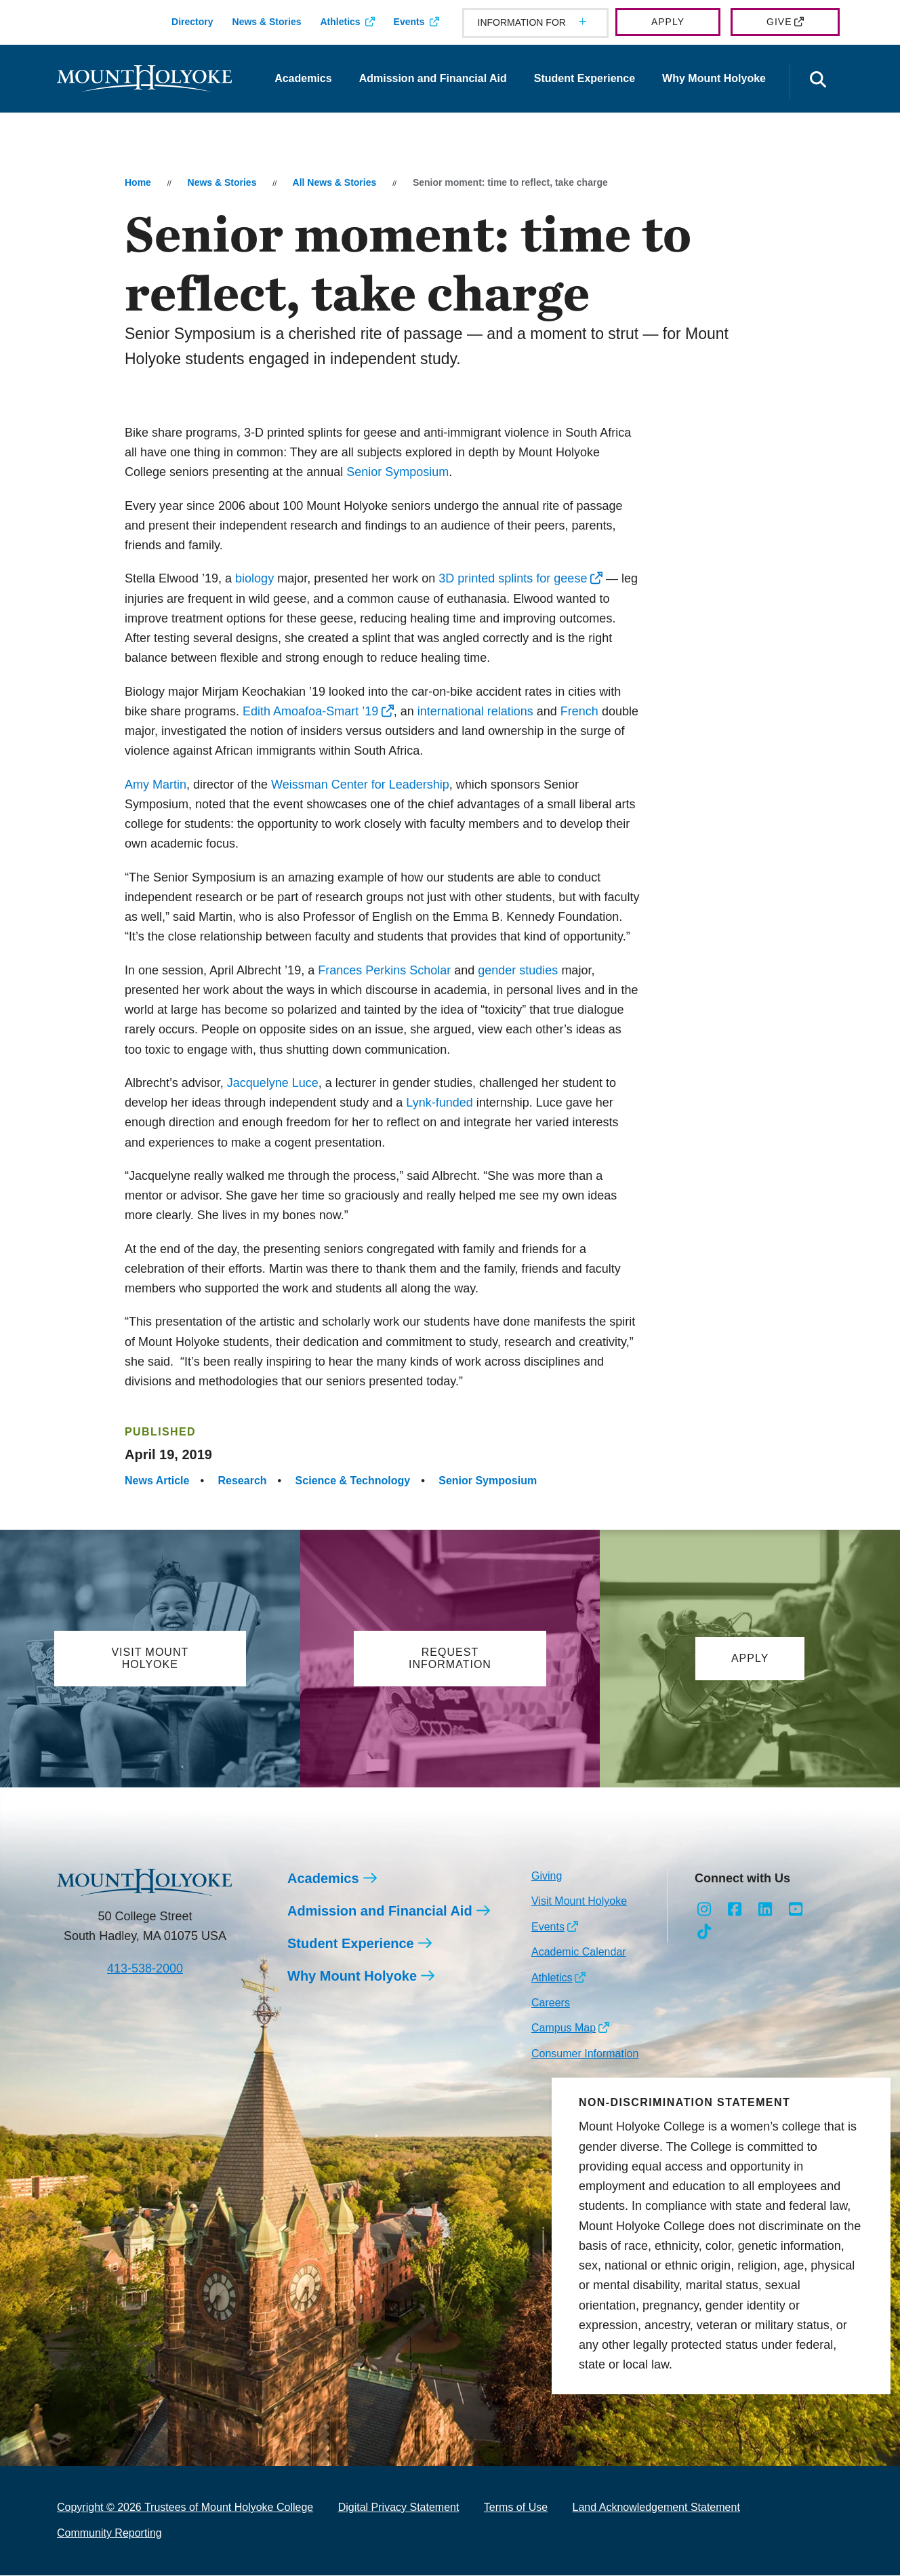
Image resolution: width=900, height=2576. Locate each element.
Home (138, 182)
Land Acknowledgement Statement (656, 2508)
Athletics (340, 21)
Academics (303, 78)
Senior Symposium (397, 472)
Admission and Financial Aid (433, 78)
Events (409, 21)
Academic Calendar (578, 1952)
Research (242, 1480)
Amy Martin (155, 784)
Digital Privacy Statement (398, 2508)
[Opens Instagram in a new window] (704, 1910)
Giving (546, 1876)
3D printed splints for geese (512, 578)
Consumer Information (584, 2054)
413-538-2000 (145, 1969)
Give (779, 21)
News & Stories (267, 21)
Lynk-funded (439, 1102)
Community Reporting (109, 2533)
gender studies (518, 970)
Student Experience (584, 78)
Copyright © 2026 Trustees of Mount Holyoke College (185, 2508)
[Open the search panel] (818, 81)
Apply (667, 21)
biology (254, 578)
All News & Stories (335, 182)
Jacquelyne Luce (273, 1083)
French (579, 711)
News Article (157, 1480)
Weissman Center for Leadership (360, 784)
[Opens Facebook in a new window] (735, 1910)
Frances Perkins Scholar (384, 970)
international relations (475, 711)
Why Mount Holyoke (714, 78)
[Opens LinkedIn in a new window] (765, 1910)
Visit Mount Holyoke (579, 1901)
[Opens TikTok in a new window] (704, 1932)
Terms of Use (516, 2508)
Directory (192, 21)
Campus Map (563, 2028)
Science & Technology (353, 1480)
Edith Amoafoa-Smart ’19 (310, 711)
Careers (550, 2003)
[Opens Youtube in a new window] (795, 1910)
